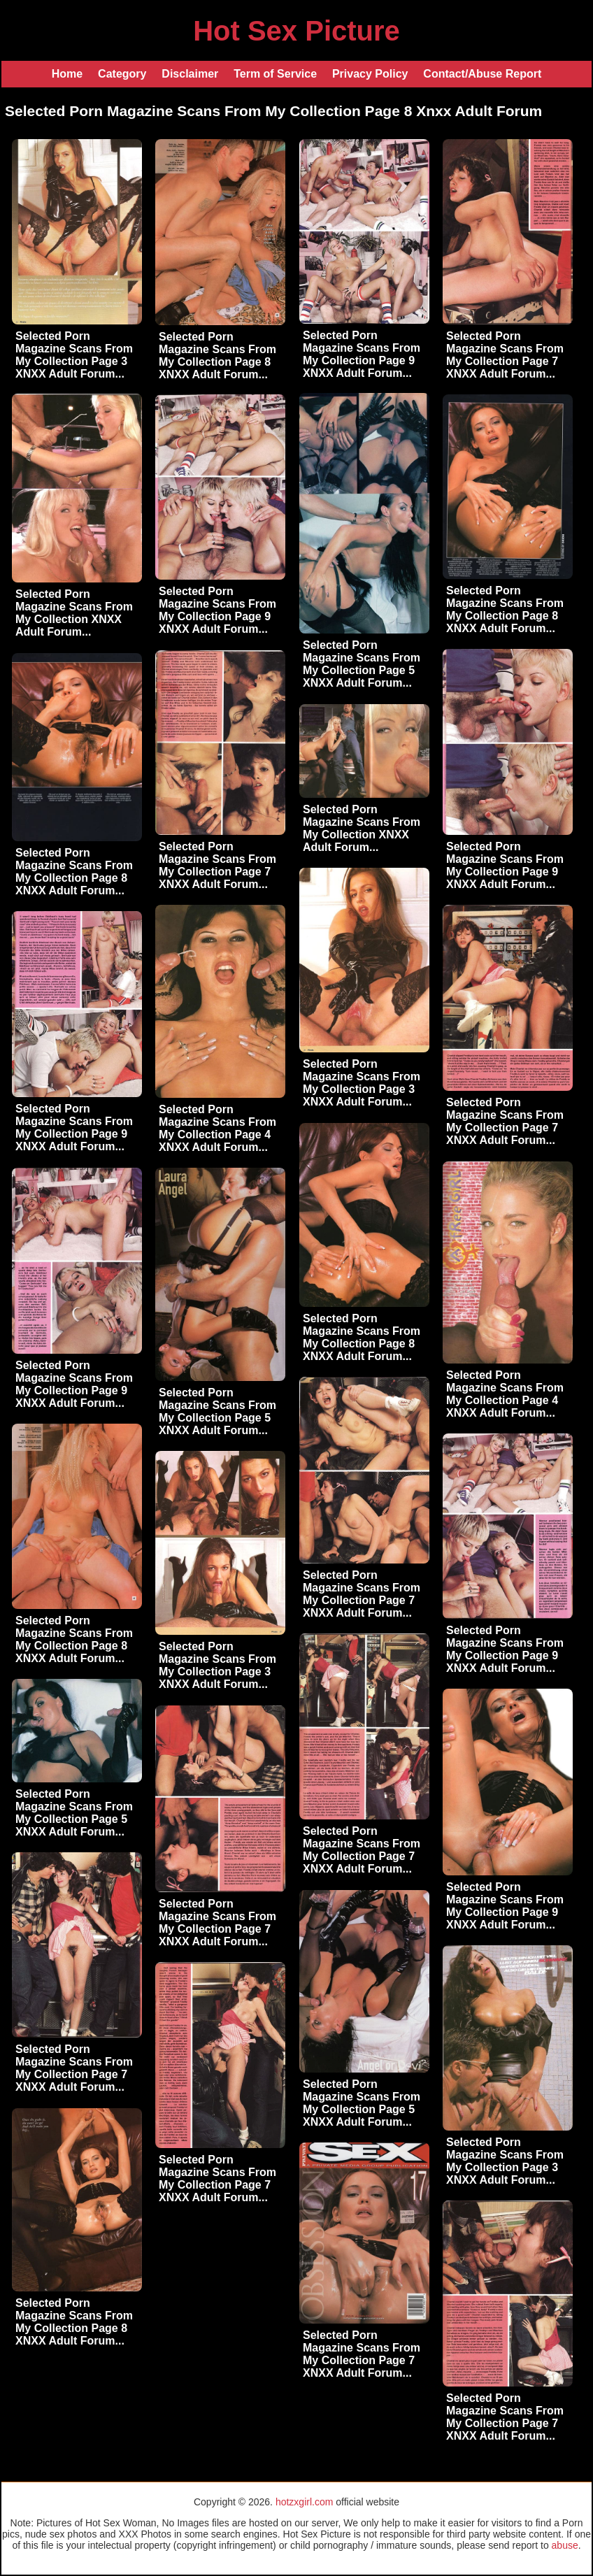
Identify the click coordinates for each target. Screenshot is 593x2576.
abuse (565, 2545)
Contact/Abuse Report (482, 74)
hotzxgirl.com (304, 2501)
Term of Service (275, 74)
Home (67, 74)
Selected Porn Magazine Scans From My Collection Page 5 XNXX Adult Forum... (361, 664)
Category (122, 74)
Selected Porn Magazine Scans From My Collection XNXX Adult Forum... (74, 613)
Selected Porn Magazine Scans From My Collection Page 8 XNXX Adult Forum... (217, 355)
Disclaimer (190, 74)
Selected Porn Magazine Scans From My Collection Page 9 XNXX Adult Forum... (361, 354)
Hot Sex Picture (296, 30)
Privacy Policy (370, 74)
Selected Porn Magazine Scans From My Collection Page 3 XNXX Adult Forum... (74, 355)
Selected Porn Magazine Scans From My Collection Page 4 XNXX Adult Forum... (217, 1128)
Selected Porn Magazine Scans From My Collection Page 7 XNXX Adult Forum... (505, 355)
